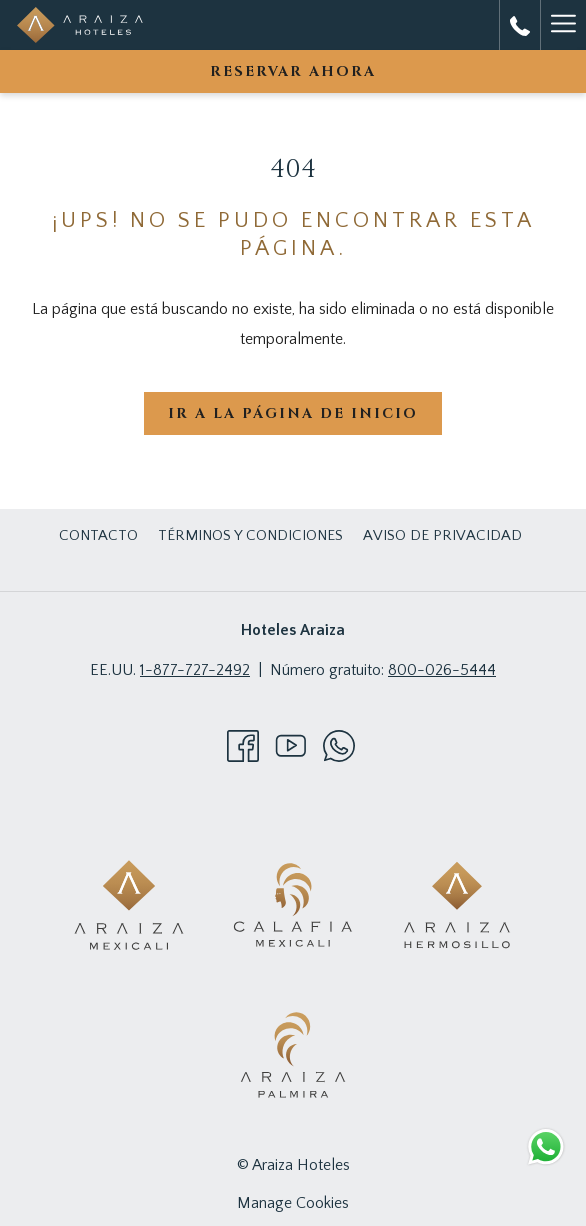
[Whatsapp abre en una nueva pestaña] (339, 745)
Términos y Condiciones (250, 535)
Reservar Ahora (293, 71)
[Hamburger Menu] (563, 25)
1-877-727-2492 (195, 670)
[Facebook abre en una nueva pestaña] (243, 745)
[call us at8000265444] (520, 25)
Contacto (98, 535)
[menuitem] (98, 536)
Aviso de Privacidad (442, 535)
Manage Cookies (293, 1203)
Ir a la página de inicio (293, 413)
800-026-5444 (442, 670)
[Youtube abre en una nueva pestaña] (291, 745)
